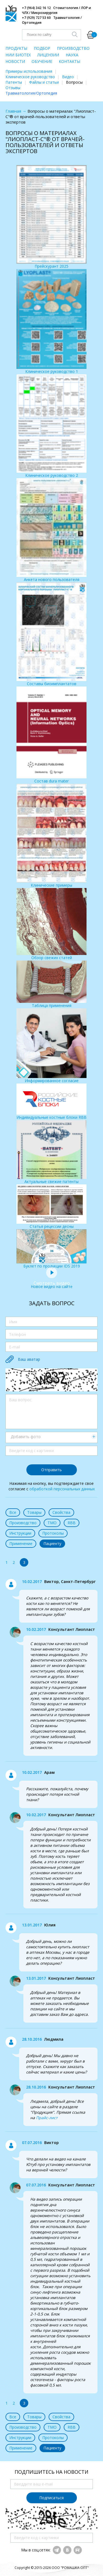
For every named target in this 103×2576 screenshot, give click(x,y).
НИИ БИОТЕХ (18, 54)
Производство (23, 1522)
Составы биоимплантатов (51, 634)
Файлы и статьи (44, 82)
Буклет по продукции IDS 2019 (51, 1249)
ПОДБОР (42, 48)
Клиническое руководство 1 (51, 321)
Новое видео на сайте (52, 1283)
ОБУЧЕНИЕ (42, 61)
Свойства (61, 1512)
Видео (68, 76)
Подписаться (51, 2497)
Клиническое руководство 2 (51, 426)
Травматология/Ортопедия (31, 93)
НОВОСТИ (15, 61)
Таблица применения (51, 984)
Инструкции (20, 1533)
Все (12, 1512)
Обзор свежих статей (51, 924)
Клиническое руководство (30, 76)
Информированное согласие (51, 1045)
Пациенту (52, 1543)
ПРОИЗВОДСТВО (73, 48)
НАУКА (72, 54)
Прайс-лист (47, 2117)
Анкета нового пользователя (51, 530)
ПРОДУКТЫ (16, 48)
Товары (34, 1512)
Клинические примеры (51, 836)
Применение (20, 1543)
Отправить (51, 1469)
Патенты (13, 82)
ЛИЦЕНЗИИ (48, 54)
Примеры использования (28, 71)
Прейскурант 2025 (51, 217)
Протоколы (53, 1533)
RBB (72, 1522)
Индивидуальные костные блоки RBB (51, 1101)
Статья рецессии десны (51, 1206)
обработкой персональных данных (62, 1488)
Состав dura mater (51, 735)
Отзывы (12, 87)
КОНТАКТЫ (69, 61)
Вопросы (74, 82)
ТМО (52, 1522)
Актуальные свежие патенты (51, 1152)
